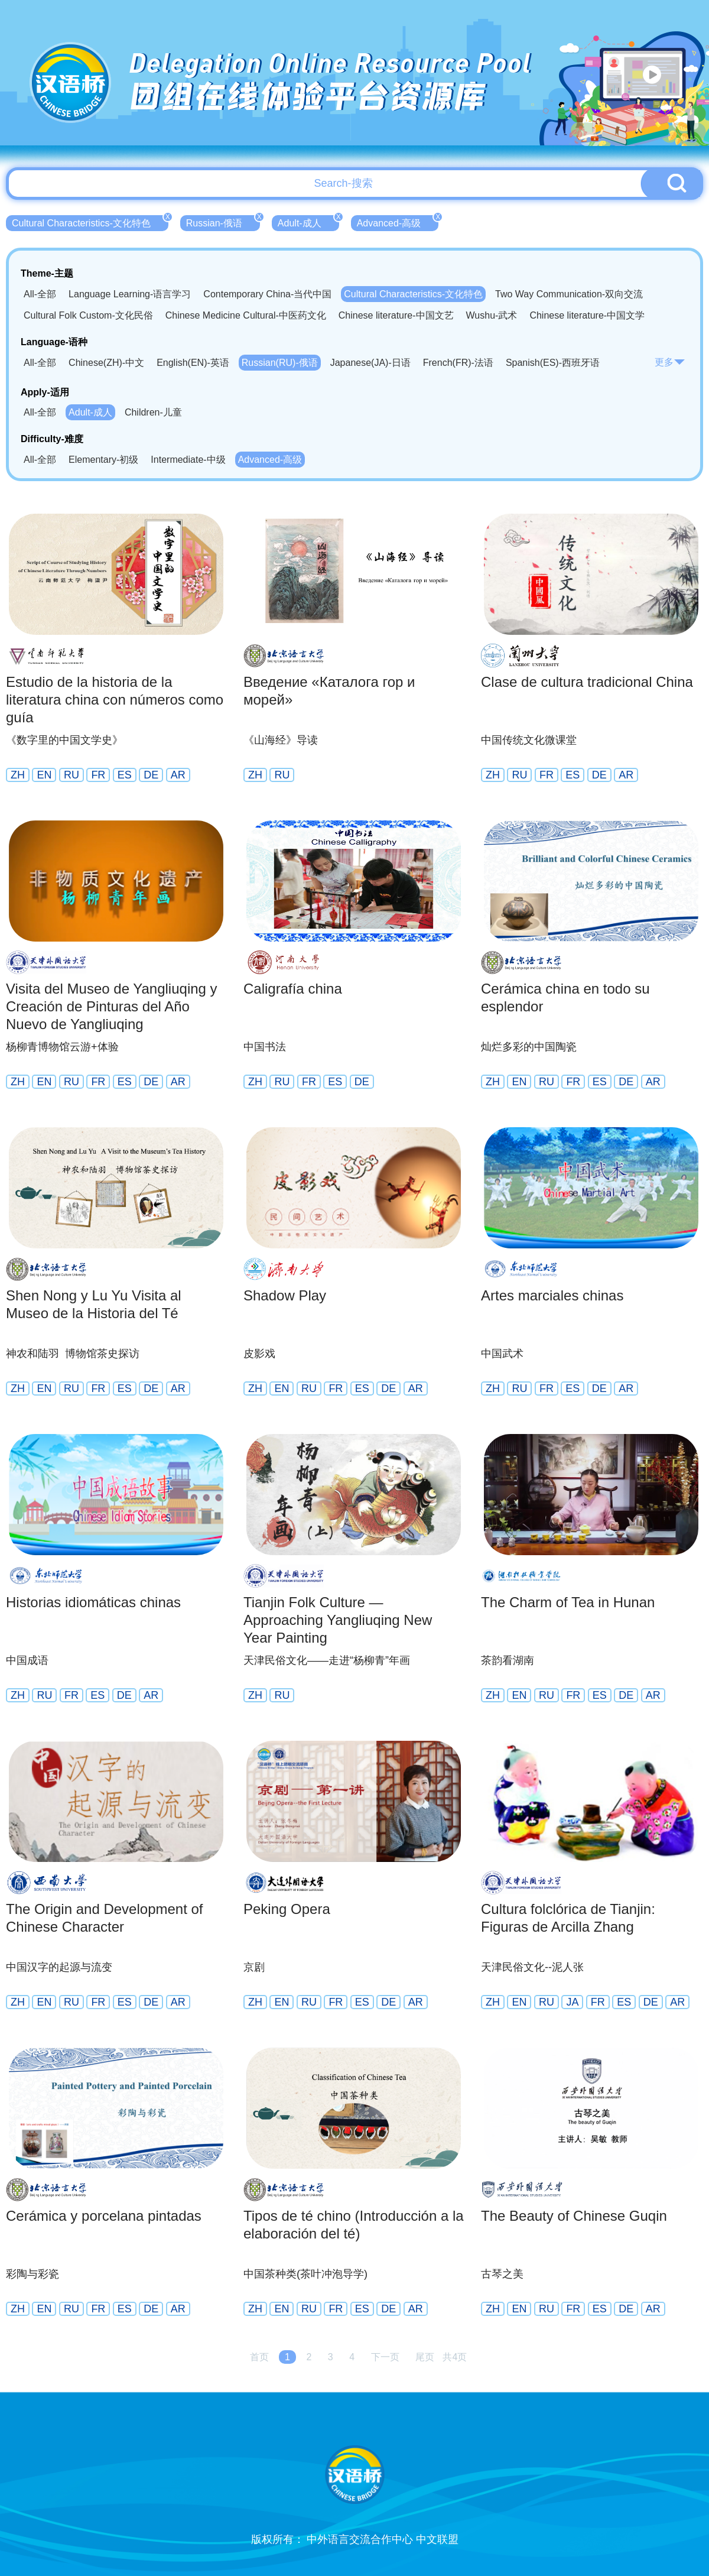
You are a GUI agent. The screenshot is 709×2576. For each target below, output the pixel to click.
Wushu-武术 (492, 315)
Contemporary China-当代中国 (267, 294)
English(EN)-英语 (193, 363)
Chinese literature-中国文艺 (396, 315)
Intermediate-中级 (188, 460)
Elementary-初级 (103, 460)
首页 (259, 2357)
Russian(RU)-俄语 (280, 363)
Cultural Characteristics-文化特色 (90, 221)
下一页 (385, 2357)
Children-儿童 (153, 412)
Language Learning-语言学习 (130, 294)
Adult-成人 (308, 221)
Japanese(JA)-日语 (370, 363)
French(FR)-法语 (458, 363)
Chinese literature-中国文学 (587, 315)
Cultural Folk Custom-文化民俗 (88, 315)
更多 (670, 362)
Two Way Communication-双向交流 (569, 294)
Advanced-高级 (398, 221)
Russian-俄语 (223, 221)
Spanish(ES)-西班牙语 (553, 363)
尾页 (424, 2357)
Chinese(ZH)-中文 (106, 363)
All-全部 (40, 294)
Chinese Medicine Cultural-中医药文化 (245, 315)
